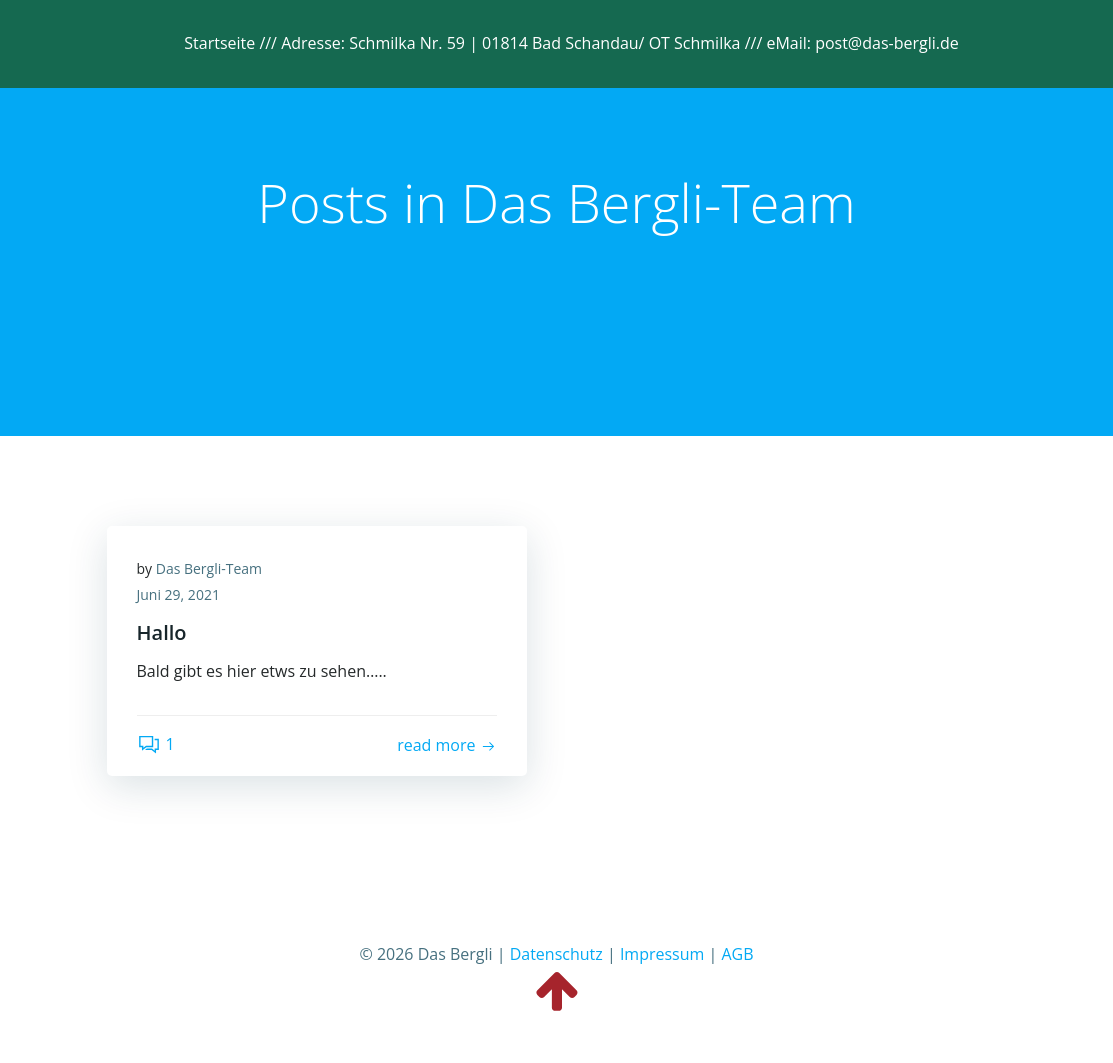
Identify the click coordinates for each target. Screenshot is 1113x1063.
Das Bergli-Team (209, 568)
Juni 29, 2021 (178, 594)
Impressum (662, 954)
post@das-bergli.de (887, 43)
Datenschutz (556, 954)
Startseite (219, 43)
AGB (737, 954)
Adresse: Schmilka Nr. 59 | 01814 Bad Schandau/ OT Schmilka (513, 43)
